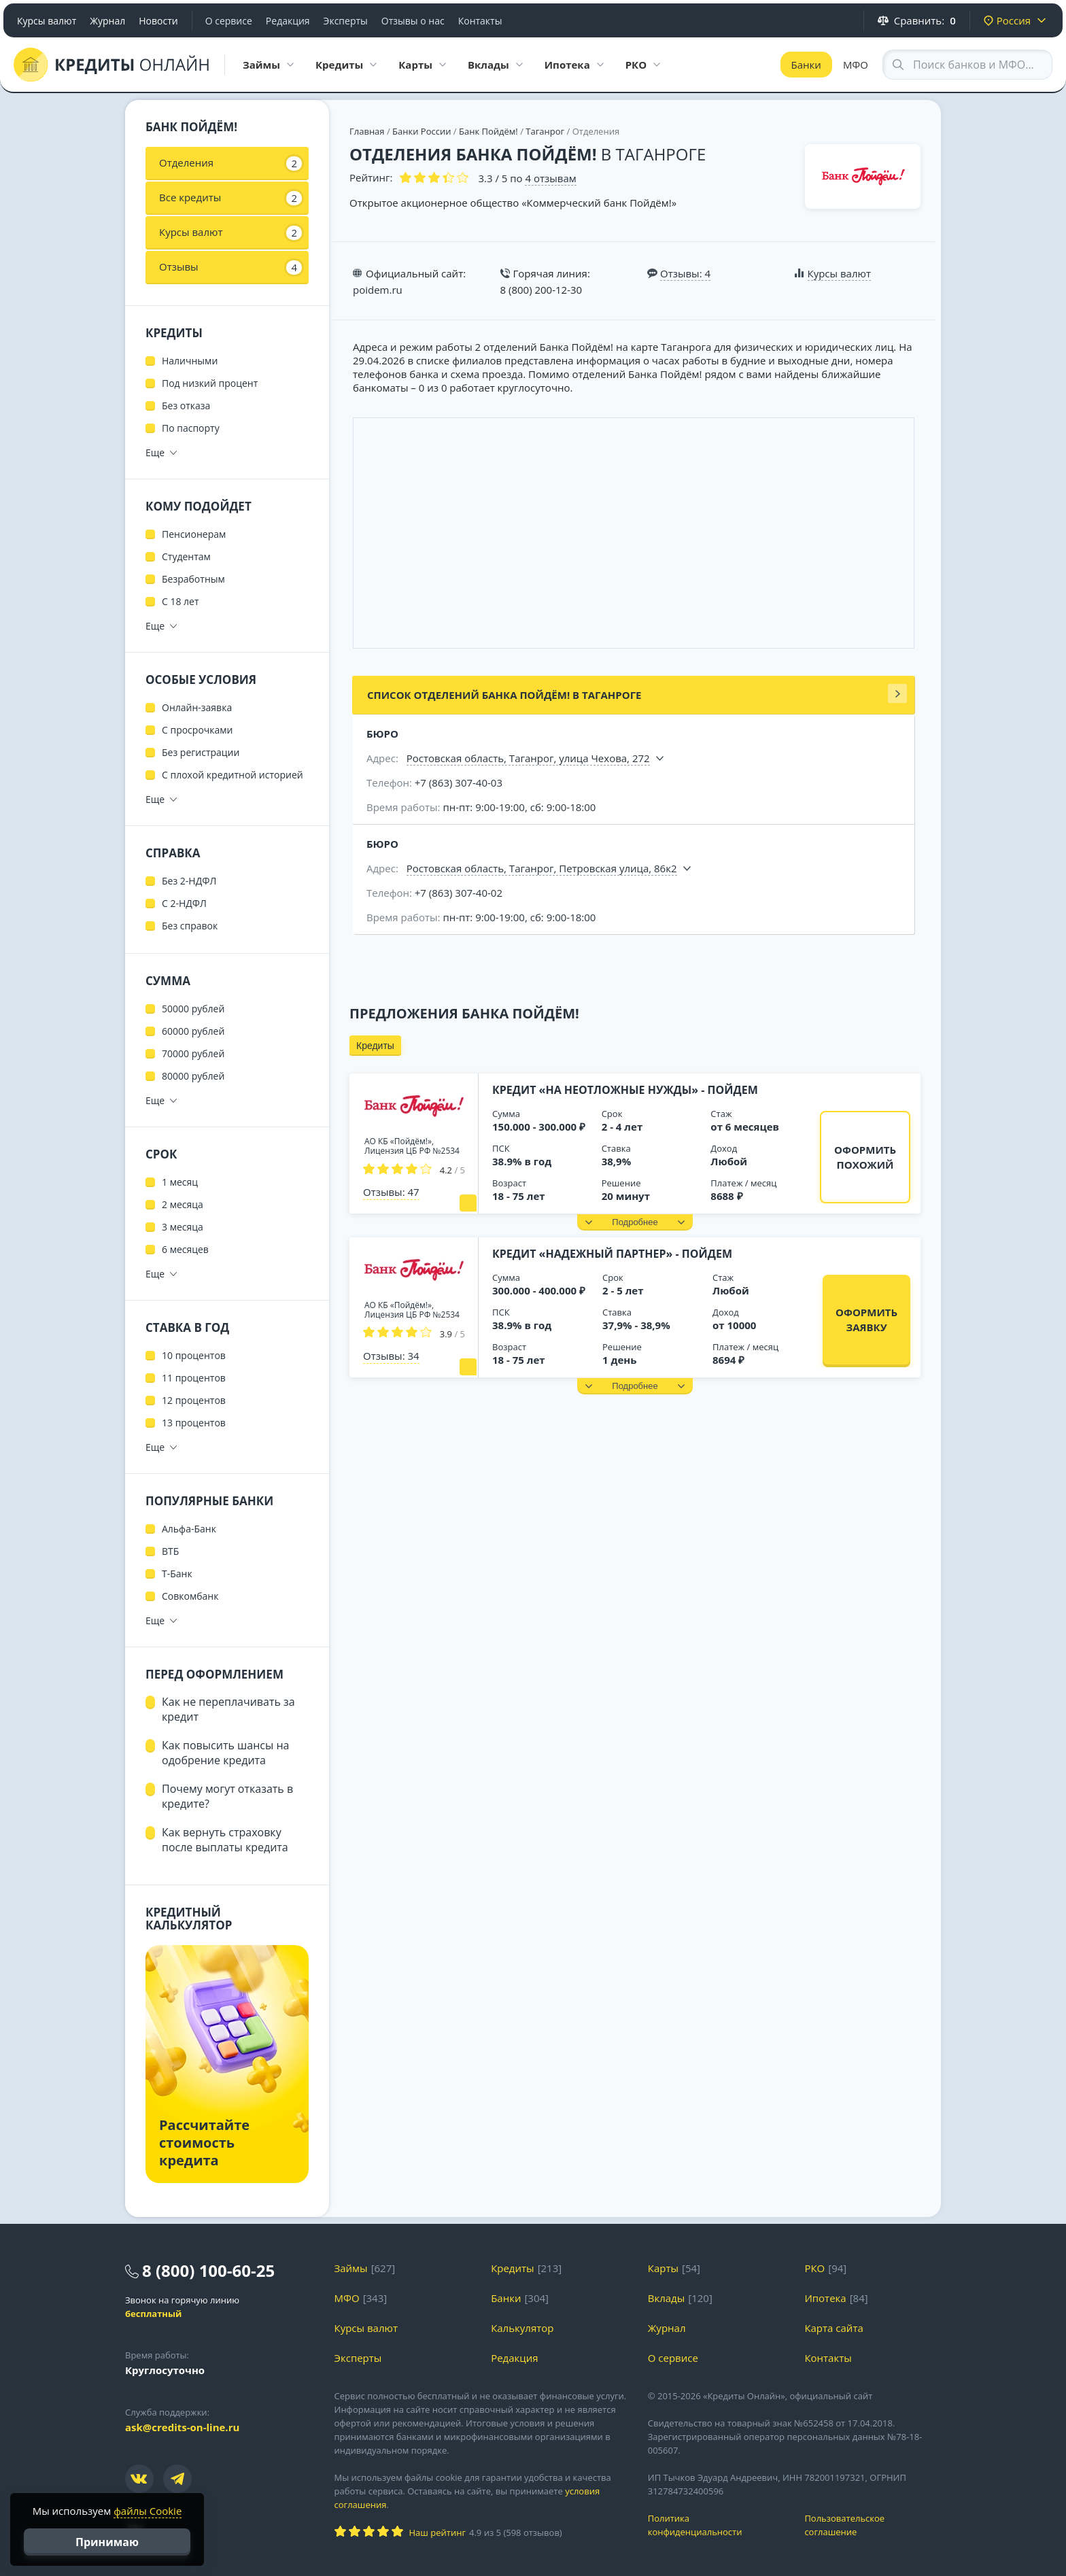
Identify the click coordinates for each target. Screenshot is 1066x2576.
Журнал (107, 20)
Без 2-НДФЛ (189, 880)
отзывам (550, 178)
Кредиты (375, 1045)
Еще (155, 452)
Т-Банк (177, 1573)
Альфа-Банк (189, 1528)
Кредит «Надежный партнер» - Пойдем (612, 1253)
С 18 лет (180, 601)
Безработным (193, 578)
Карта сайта (833, 2328)
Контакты (480, 20)
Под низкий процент (210, 383)
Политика (716, 2525)
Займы (351, 2268)
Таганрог (545, 131)
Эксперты (346, 20)
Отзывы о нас (413, 20)
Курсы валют (46, 20)
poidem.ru (377, 289)
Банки (806, 64)
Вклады (666, 2298)
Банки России (421, 131)
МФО (855, 64)
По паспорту (191, 428)
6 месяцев (185, 1249)
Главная (367, 131)
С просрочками (197, 729)
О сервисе (228, 20)
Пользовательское (872, 2525)
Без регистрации (200, 752)
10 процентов (194, 1355)
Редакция (288, 20)
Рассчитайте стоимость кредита (204, 2142)
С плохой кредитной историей (232, 774)
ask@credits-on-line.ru (182, 2427)
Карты (663, 2268)
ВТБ (170, 1551)
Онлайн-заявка (197, 707)
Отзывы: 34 (391, 1355)
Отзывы (230, 267)
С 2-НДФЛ (184, 903)
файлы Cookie (148, 2511)
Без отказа (186, 405)
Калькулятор (522, 2328)
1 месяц (180, 1181)
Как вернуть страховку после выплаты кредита (225, 1840)
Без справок (190, 925)
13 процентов (194, 1422)
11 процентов (194, 1377)
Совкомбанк (190, 1596)
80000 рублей (193, 1075)
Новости (158, 20)
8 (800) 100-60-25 (208, 2270)
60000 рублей (193, 1031)
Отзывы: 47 (391, 1192)
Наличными (190, 360)
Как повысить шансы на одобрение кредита (225, 1753)
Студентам (186, 556)
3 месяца (182, 1226)
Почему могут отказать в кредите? (227, 1796)
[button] (635, 1222)
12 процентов (194, 1400)
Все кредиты (230, 197)
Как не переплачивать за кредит (228, 1709)
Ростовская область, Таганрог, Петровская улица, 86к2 (542, 868)
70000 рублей (193, 1053)
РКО (814, 2268)
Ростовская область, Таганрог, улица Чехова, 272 (528, 758)
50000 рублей (193, 1008)
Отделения (230, 163)
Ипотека (825, 2298)
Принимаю (107, 2542)
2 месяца (182, 1204)
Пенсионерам (194, 534)
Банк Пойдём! (488, 131)
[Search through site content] (967, 65)
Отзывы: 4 (685, 273)
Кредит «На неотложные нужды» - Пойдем (625, 1089)
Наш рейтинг (437, 2532)
